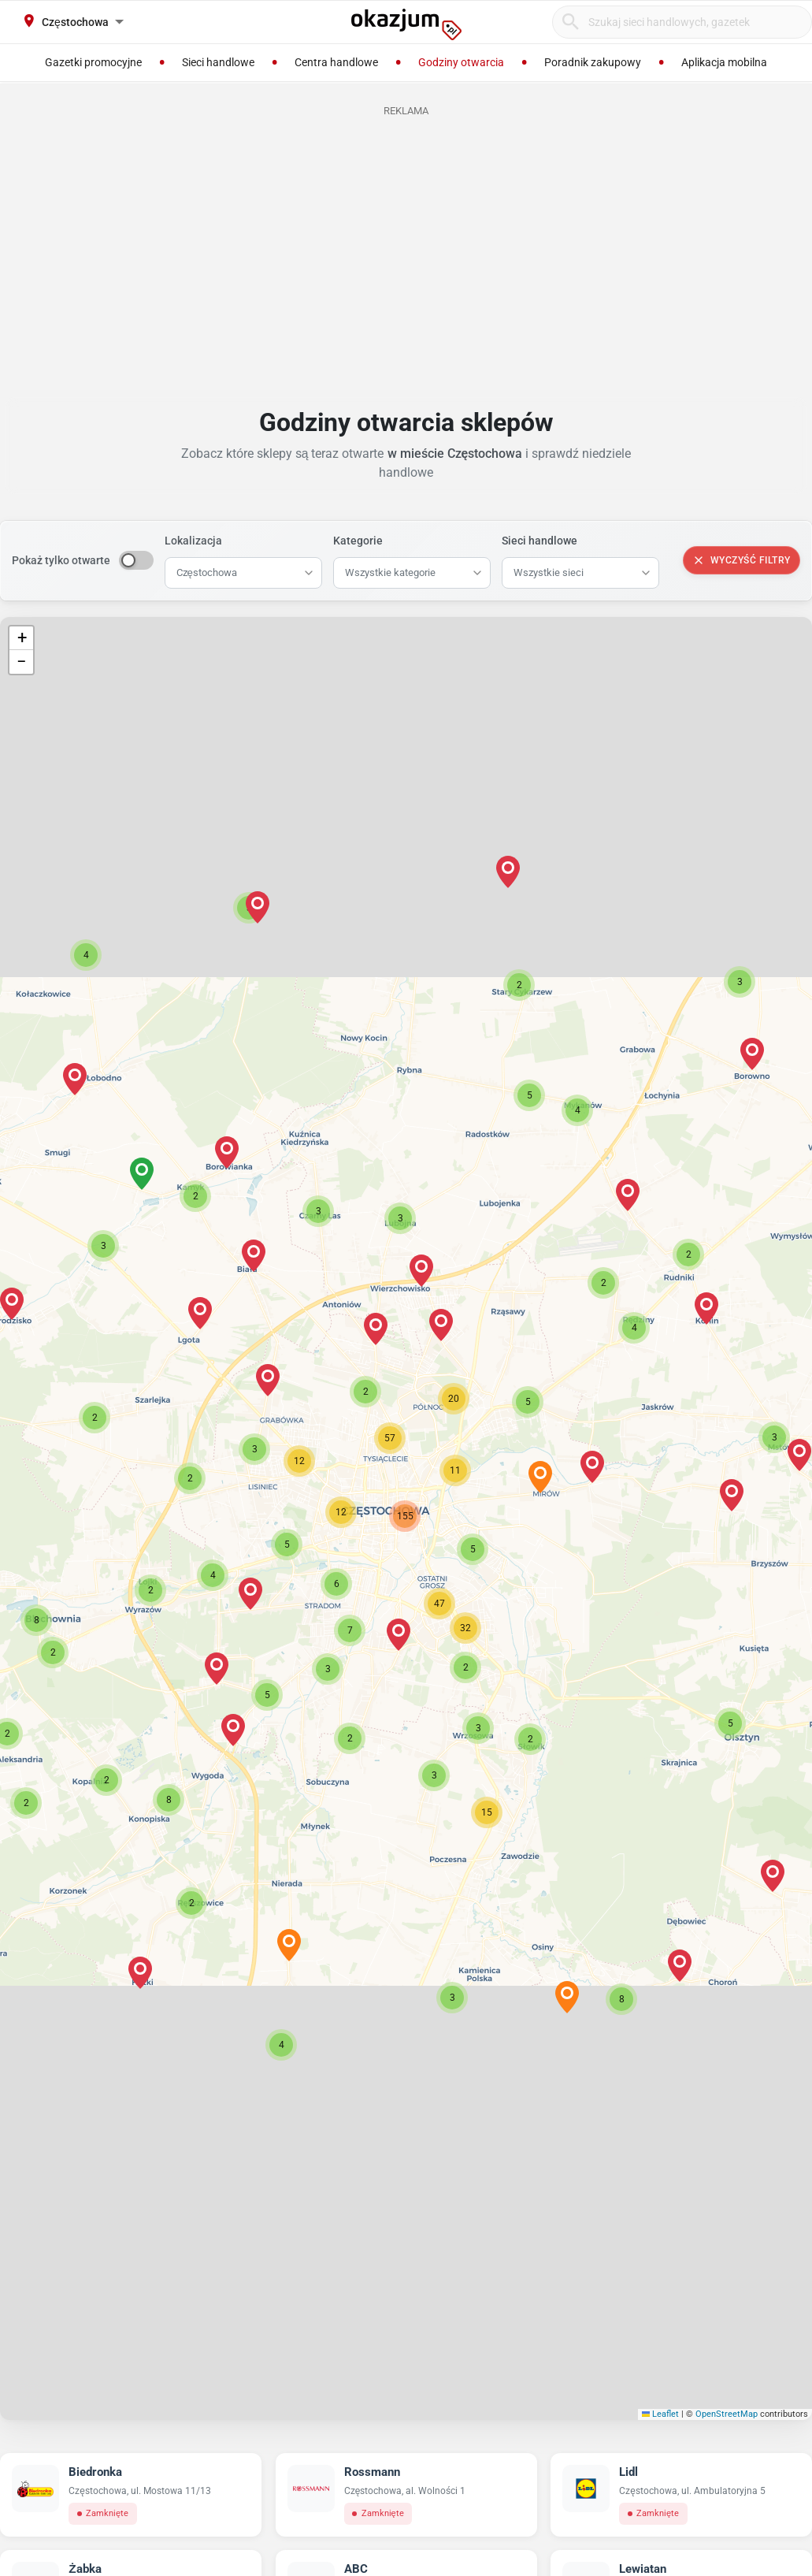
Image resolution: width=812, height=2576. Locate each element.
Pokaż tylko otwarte (61, 560)
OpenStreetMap (726, 2414)
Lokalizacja (193, 540)
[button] (341, 1512)
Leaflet (661, 2414)
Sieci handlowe (539, 540)
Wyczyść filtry (741, 560)
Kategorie (358, 540)
